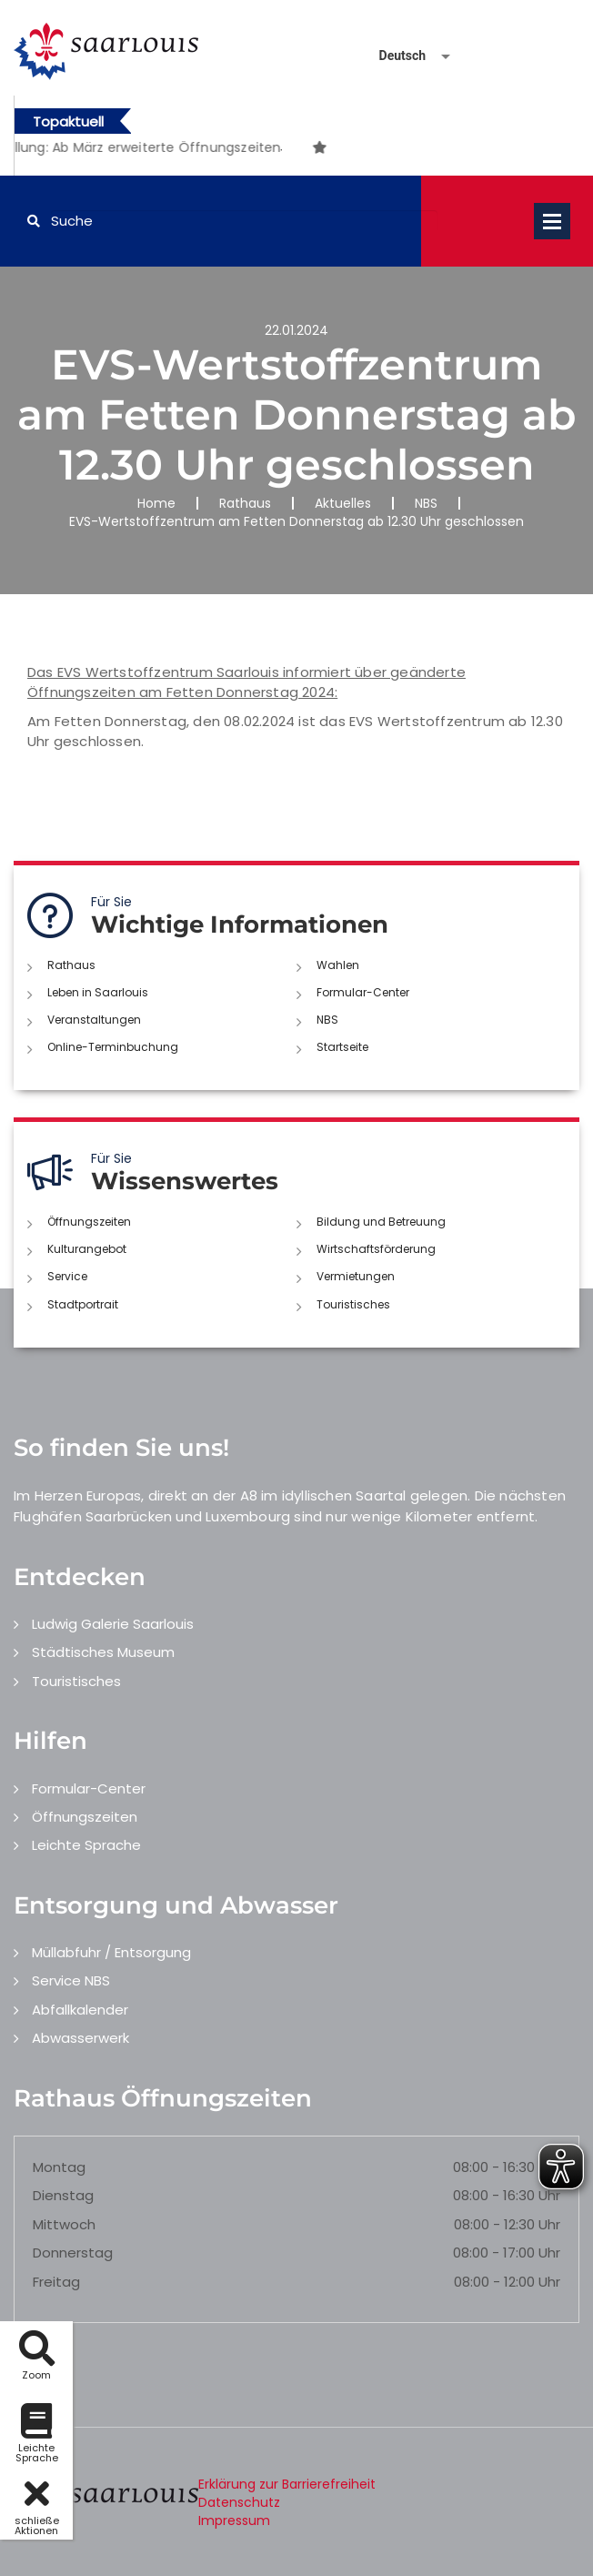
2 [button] (281, 150)
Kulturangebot (86, 1249)
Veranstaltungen (94, 1019)
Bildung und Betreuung (381, 1221)
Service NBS (71, 1980)
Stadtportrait (82, 1304)
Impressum (234, 2520)
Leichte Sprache (86, 1844)
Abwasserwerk (80, 2037)
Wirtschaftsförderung (376, 1249)
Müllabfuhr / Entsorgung (111, 1952)
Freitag (56, 2281)
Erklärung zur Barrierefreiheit (287, 2484)
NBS (426, 503)
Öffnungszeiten (89, 1221)
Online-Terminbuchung (112, 1047)
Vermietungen (356, 1276)
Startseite (342, 1047)
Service (67, 1276)
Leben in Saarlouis (97, 992)
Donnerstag (73, 2252)
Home (156, 503)
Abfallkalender (80, 2009)
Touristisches (353, 1304)
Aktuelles (343, 503)
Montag (59, 2167)
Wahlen (338, 965)
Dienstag (63, 2195)
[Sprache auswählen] (393, 55)
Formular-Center (363, 992)
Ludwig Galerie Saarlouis (113, 1623)
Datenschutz (239, 2502)
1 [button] (254, 150)
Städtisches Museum (103, 1652)
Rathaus (245, 503)
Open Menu (552, 221)
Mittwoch (64, 2224)
